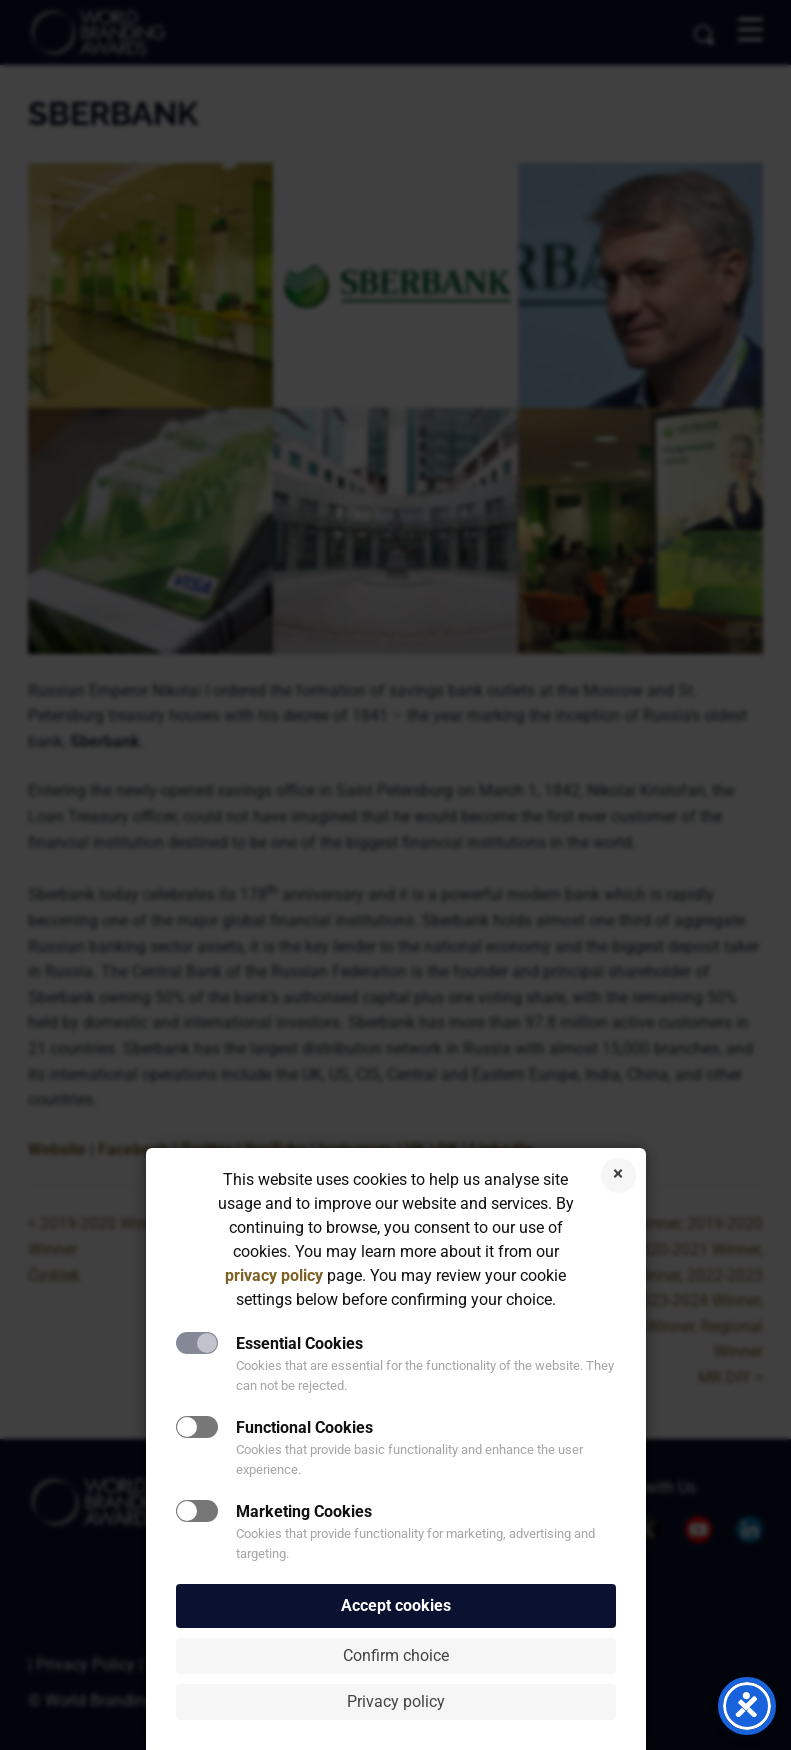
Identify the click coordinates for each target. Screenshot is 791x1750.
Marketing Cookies (304, 1511)
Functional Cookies (304, 1427)
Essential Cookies (299, 1343)
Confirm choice (396, 1655)
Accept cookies (396, 1605)
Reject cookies (618, 1175)
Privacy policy (396, 1701)
